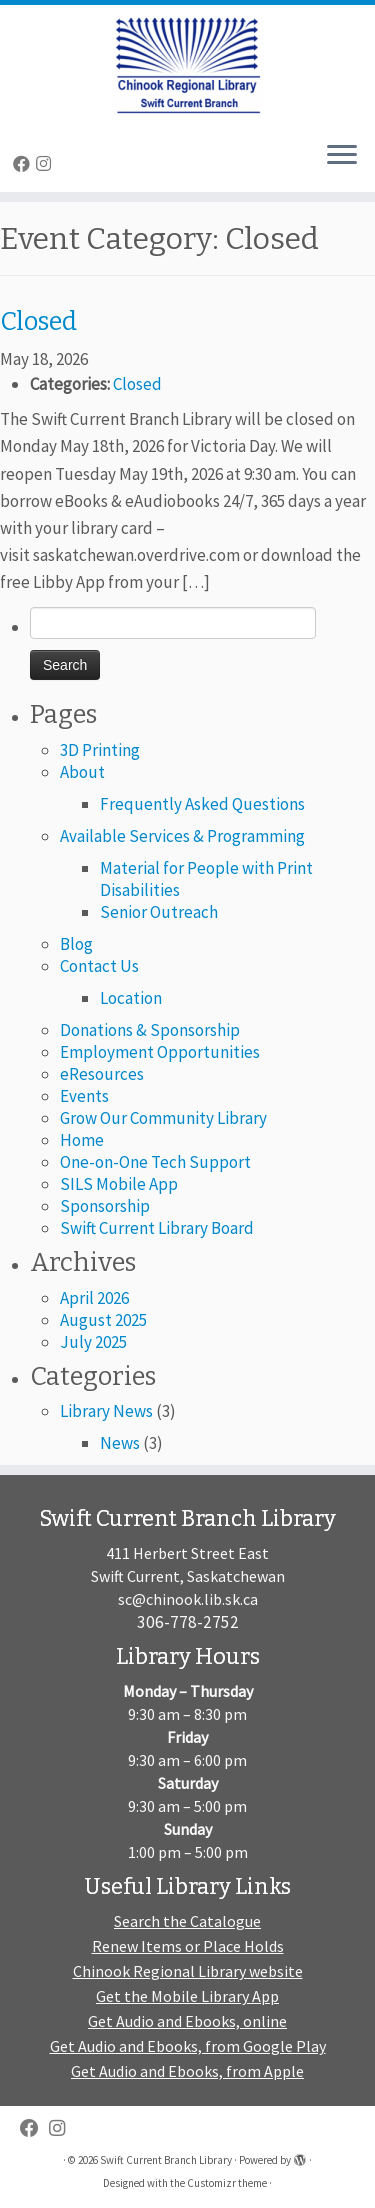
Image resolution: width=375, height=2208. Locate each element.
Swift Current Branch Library (166, 2160)
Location (131, 998)
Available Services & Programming (182, 836)
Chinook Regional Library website (188, 1971)
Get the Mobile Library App (187, 1996)
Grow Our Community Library (163, 1118)
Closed (137, 384)
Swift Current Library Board (157, 1228)
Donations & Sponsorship (150, 1030)
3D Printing (100, 750)
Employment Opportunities (160, 1052)
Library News (106, 1411)
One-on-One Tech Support (155, 1162)
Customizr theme (227, 2183)
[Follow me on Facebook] (24, 164)
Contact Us (99, 966)
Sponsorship (105, 1206)
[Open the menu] (342, 156)
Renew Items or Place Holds (188, 1946)
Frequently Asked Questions (202, 804)
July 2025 (93, 1342)
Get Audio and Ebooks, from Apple (187, 2071)
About (82, 772)
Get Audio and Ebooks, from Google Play (188, 2046)
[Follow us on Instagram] (46, 164)
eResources (102, 1074)
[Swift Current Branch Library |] (187, 65)
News (120, 1443)
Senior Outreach (159, 912)
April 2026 (94, 1298)
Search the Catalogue (187, 1921)
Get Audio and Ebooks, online (187, 2021)
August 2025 (103, 1320)
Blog (76, 944)
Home (82, 1140)
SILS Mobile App (119, 1184)
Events (84, 1096)
